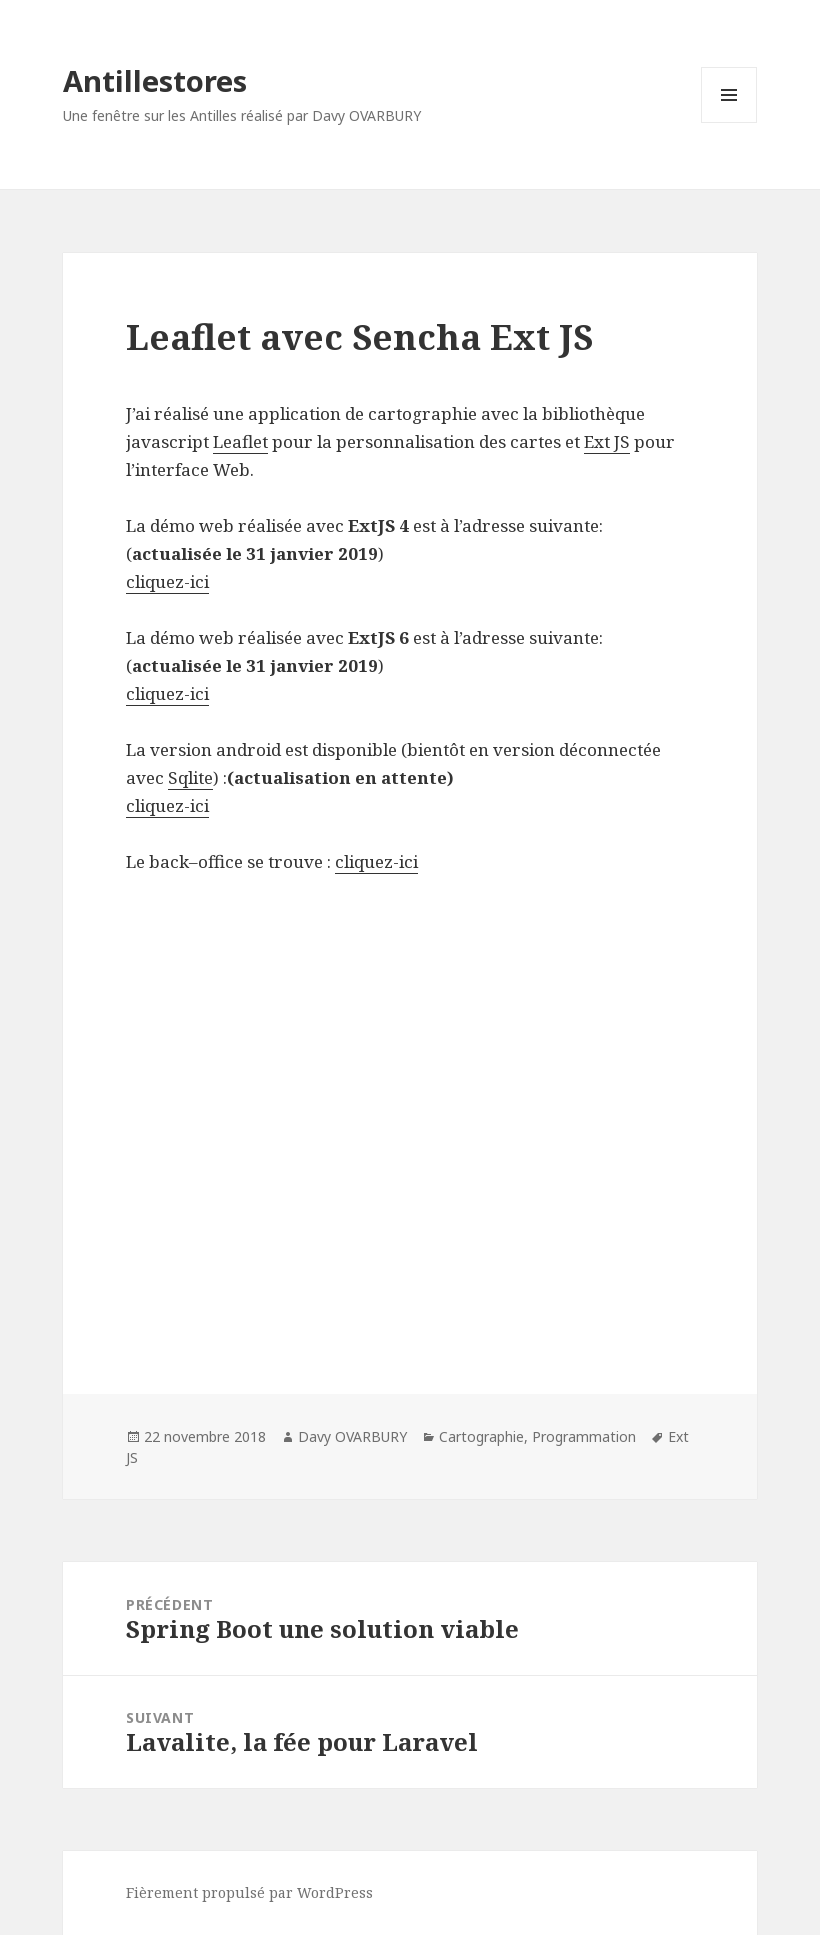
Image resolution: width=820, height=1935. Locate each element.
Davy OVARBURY (352, 1436)
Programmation (584, 1436)
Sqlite (190, 777)
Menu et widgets (729, 122)
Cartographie (481, 1436)
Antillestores (155, 80)
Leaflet (240, 441)
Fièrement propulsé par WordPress (249, 1892)
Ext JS (607, 441)
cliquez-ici (167, 581)
